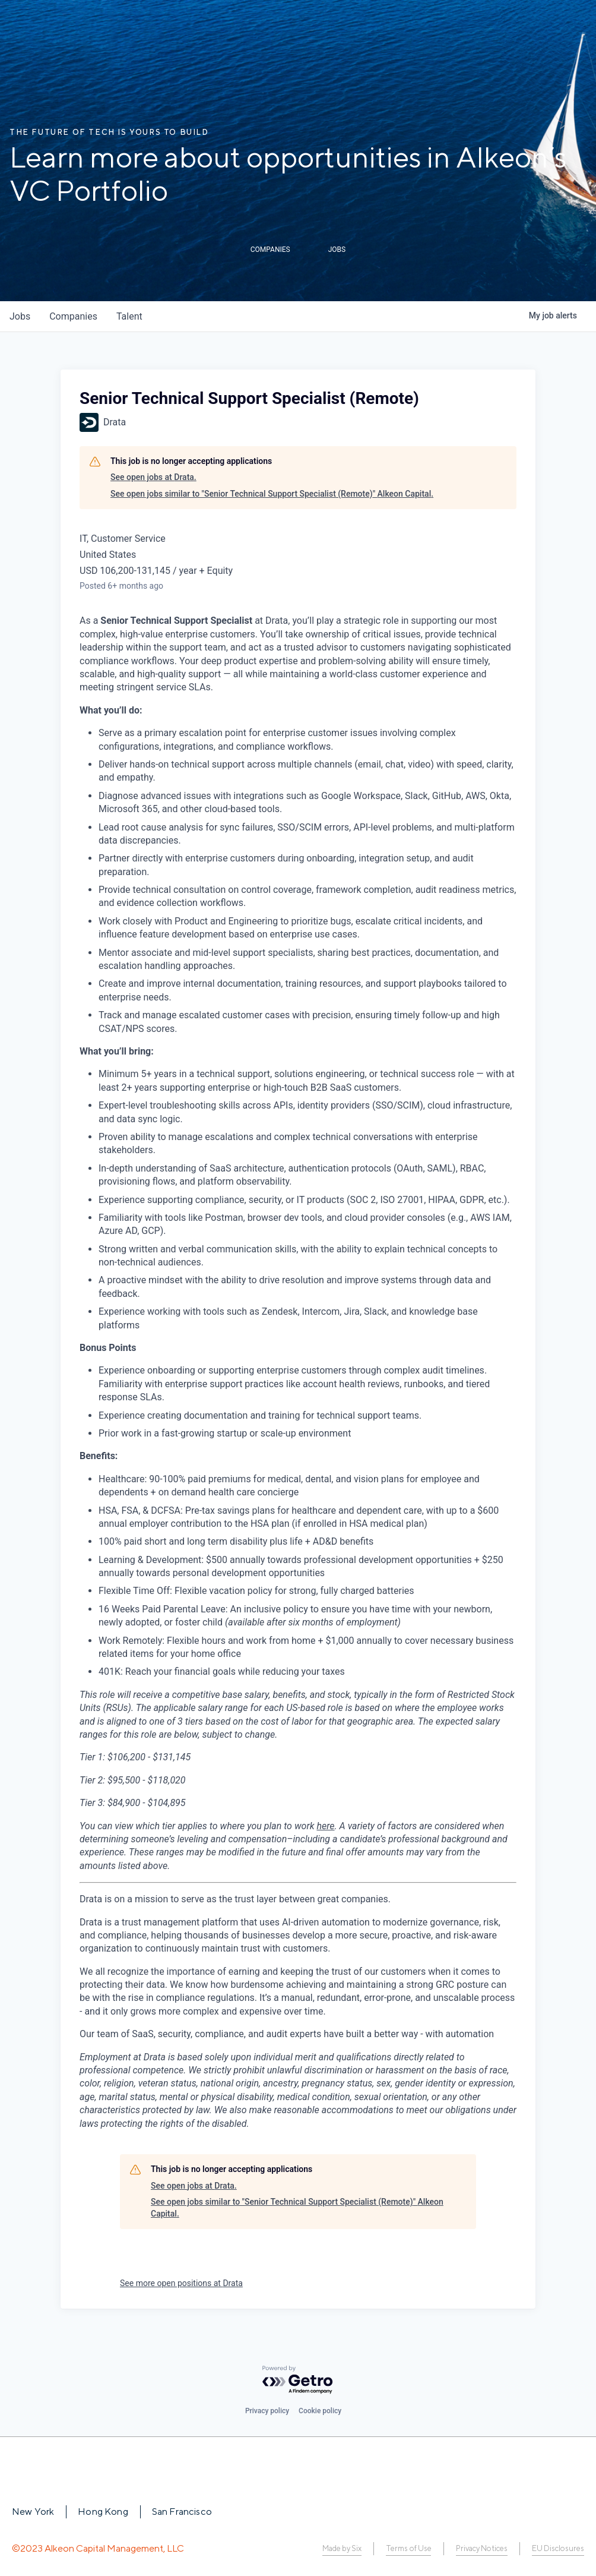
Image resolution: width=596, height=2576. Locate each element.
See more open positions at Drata (181, 2283)
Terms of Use (408, 2548)
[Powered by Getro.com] (298, 2380)
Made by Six (342, 2548)
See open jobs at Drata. (153, 477)
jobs (19, 316)
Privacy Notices (482, 2548)
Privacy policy (267, 2411)
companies (73, 316)
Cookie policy (320, 2411)
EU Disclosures (558, 2548)
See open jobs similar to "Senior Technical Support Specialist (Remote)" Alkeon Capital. (271, 493)
